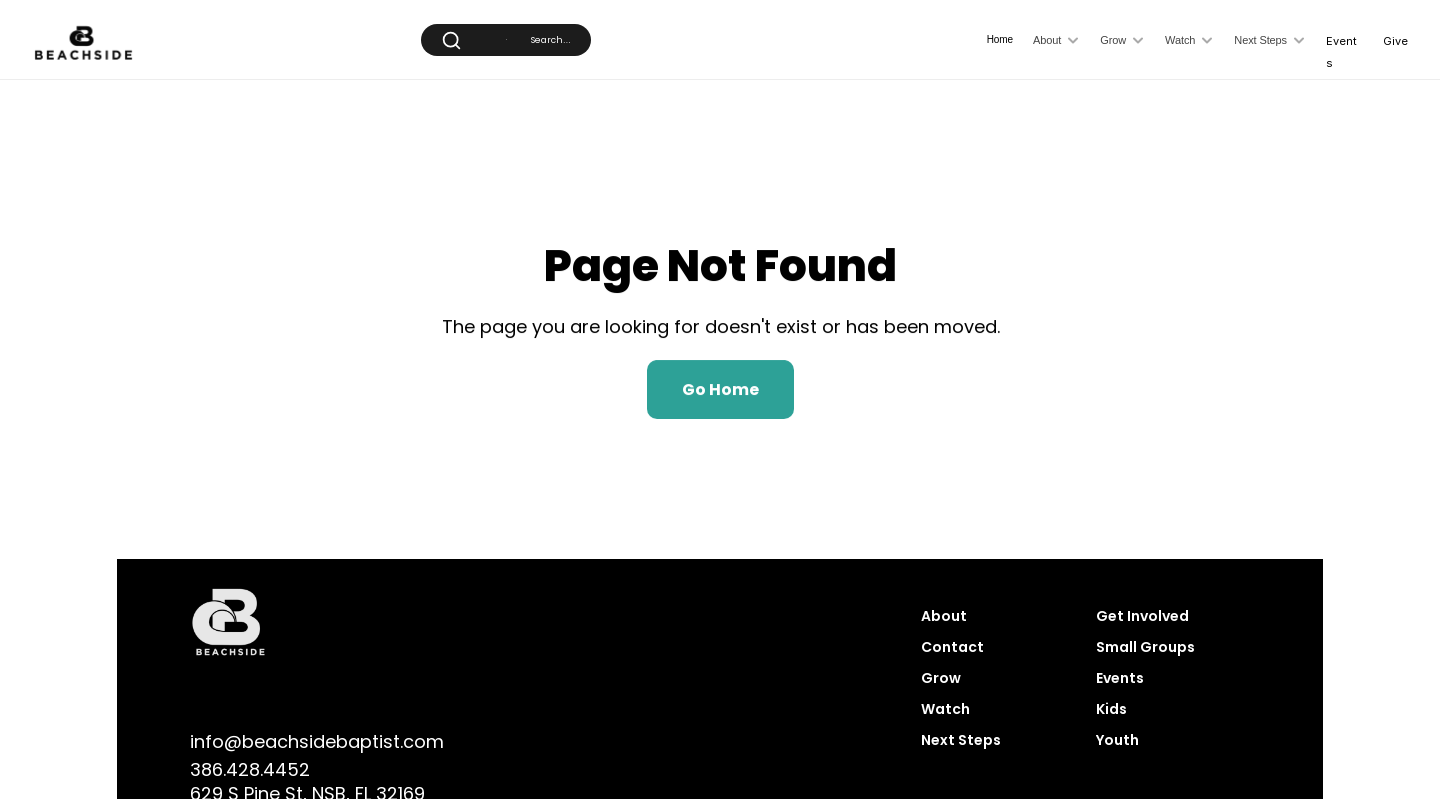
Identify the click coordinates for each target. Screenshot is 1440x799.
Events (1120, 678)
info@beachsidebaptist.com (317, 741)
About (944, 616)
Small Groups (1145, 647)
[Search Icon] (506, 39)
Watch (945, 709)
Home (1000, 39)
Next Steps (961, 740)
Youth (1117, 740)
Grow (941, 678)
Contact (952, 647)
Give (1395, 41)
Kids (1111, 709)
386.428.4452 (250, 769)
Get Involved (1144, 616)
